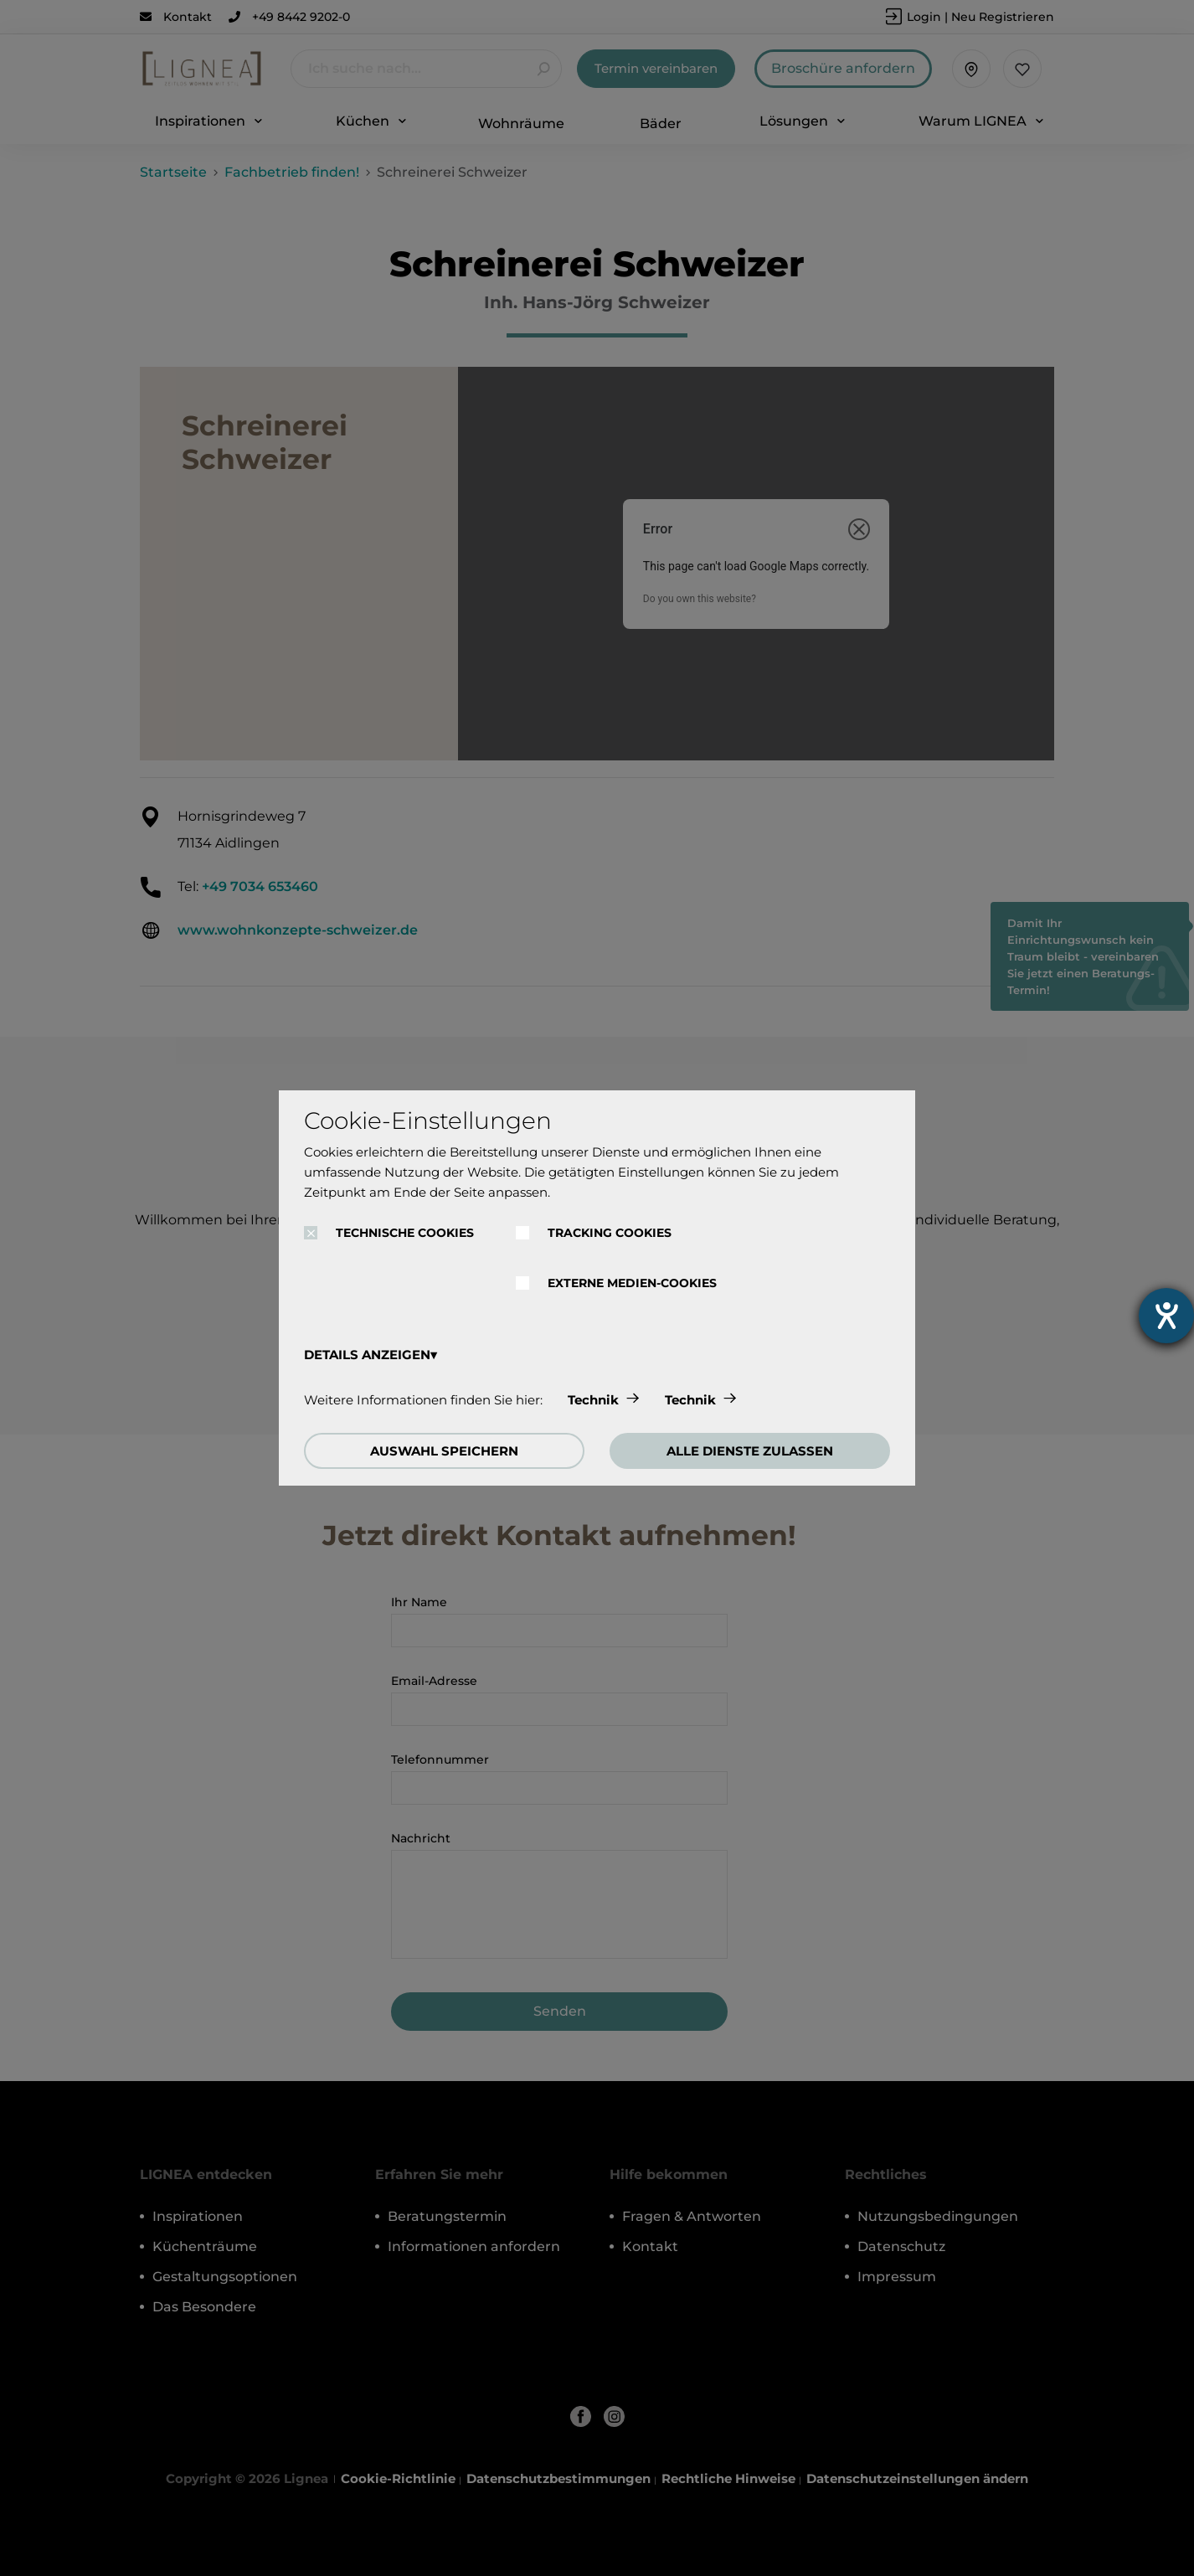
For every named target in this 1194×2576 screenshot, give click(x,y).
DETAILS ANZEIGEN (367, 1355)
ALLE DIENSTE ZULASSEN (749, 1451)
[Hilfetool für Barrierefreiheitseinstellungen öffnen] (1166, 1315)
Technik (593, 1400)
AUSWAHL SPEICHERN (444, 1451)
